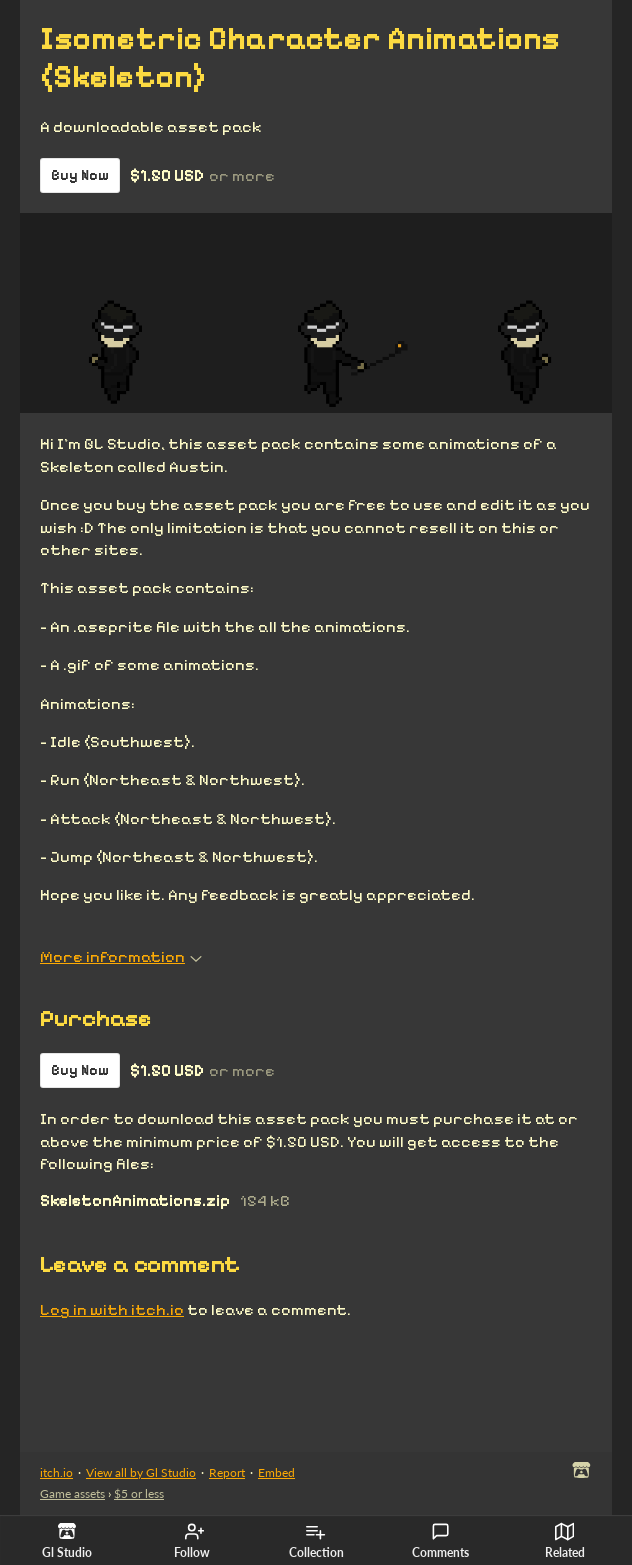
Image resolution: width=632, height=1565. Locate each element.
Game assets (72, 1493)
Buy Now (80, 175)
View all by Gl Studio (141, 1472)
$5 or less (139, 1493)
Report (227, 1472)
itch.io (56, 1472)
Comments (440, 1541)
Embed (276, 1472)
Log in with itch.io (112, 1309)
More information (121, 956)
